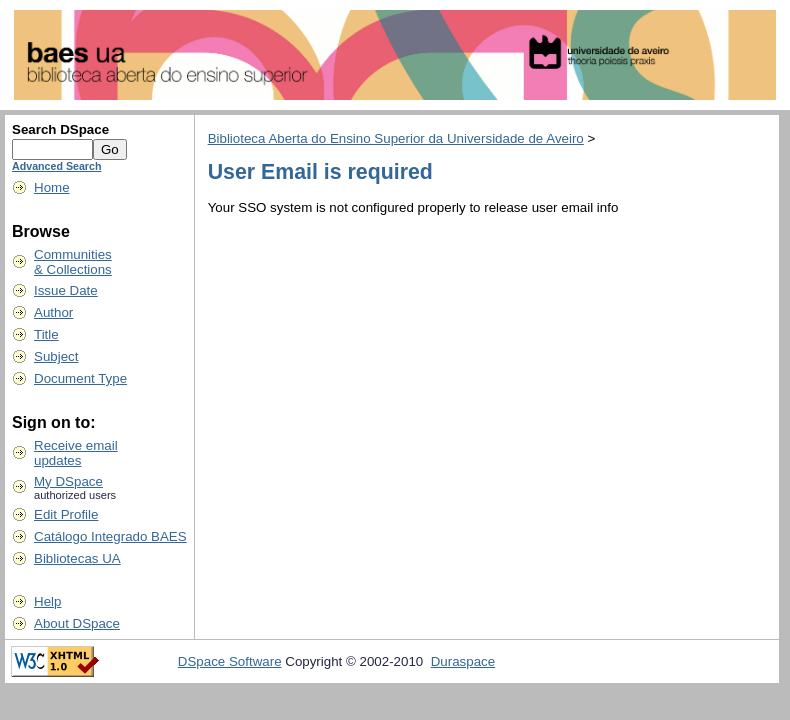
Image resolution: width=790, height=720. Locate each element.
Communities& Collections (73, 262)
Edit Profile (66, 514)
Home (52, 187)
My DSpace (68, 481)
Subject (56, 356)
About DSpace (77, 623)
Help (47, 601)
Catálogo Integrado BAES (110, 536)
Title (46, 334)
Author (53, 312)
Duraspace (463, 661)
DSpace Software (230, 661)
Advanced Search (56, 166)
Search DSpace (60, 129)
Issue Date (66, 290)
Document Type (80, 378)
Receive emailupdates (76, 453)
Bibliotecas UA (77, 558)
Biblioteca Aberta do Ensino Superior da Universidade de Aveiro (396, 138)
